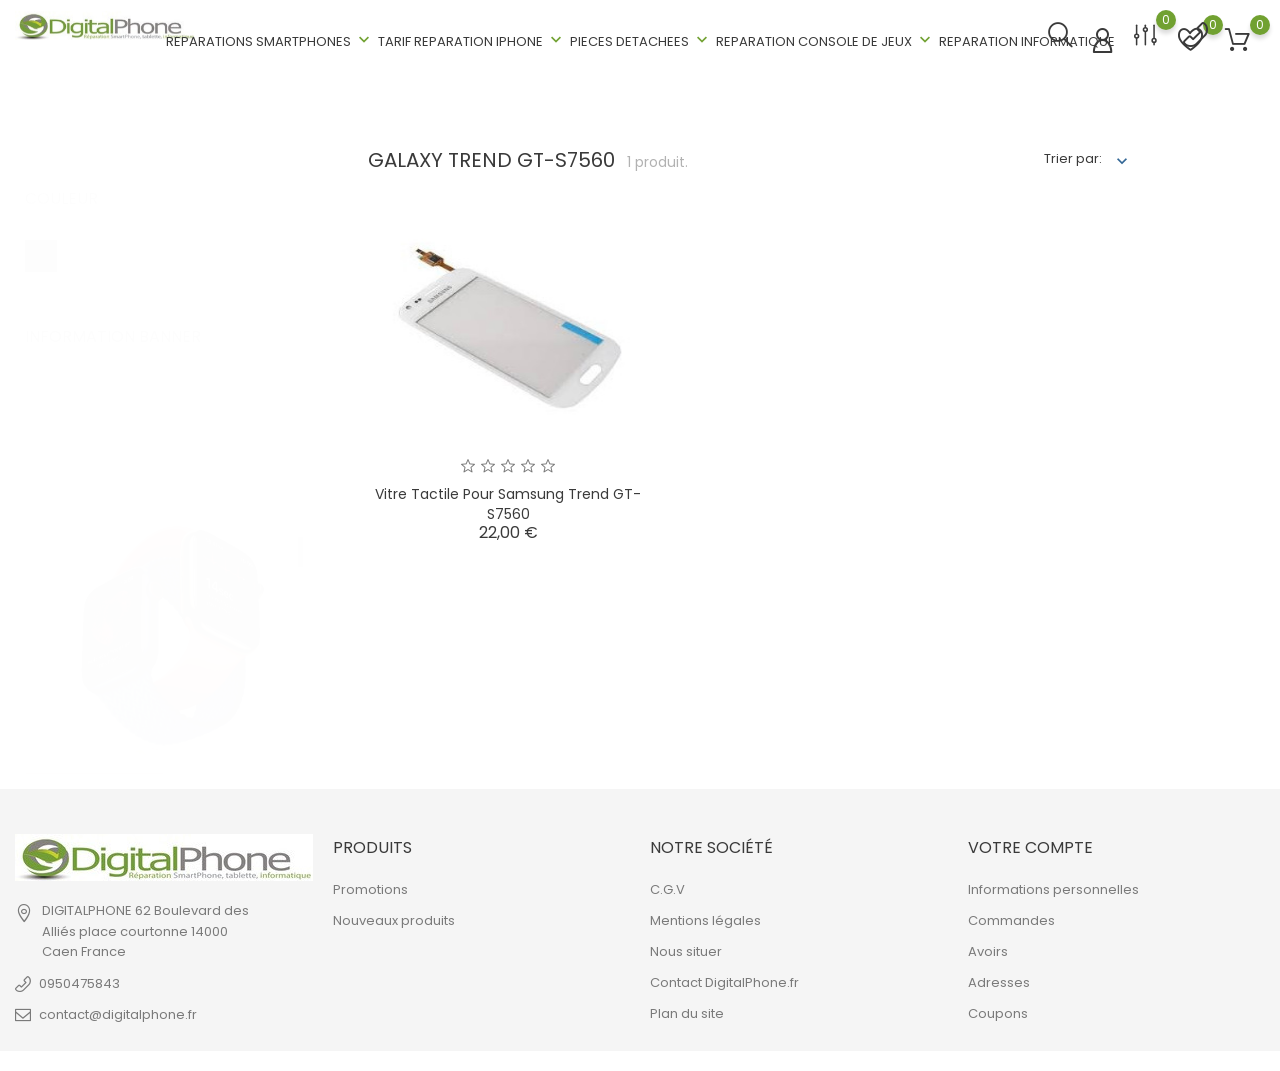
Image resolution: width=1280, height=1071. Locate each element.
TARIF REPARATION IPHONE (472, 39)
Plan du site (687, 1011)
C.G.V (667, 887)
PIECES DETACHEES (641, 39)
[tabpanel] (171, 557)
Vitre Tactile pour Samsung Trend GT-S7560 (508, 502)
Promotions (370, 887)
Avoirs (988, 949)
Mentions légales (705, 918)
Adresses (999, 980)
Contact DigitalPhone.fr (724, 980)
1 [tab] (300, 530)
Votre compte (1030, 845)
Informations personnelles (1053, 887)
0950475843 (79, 981)
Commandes (1011, 918)
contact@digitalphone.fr (118, 1012)
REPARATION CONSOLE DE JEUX (825, 39)
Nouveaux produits (394, 918)
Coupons (998, 1011)
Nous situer (686, 949)
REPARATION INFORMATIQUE (1027, 40)
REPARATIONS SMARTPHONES (270, 39)
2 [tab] (300, 577)
